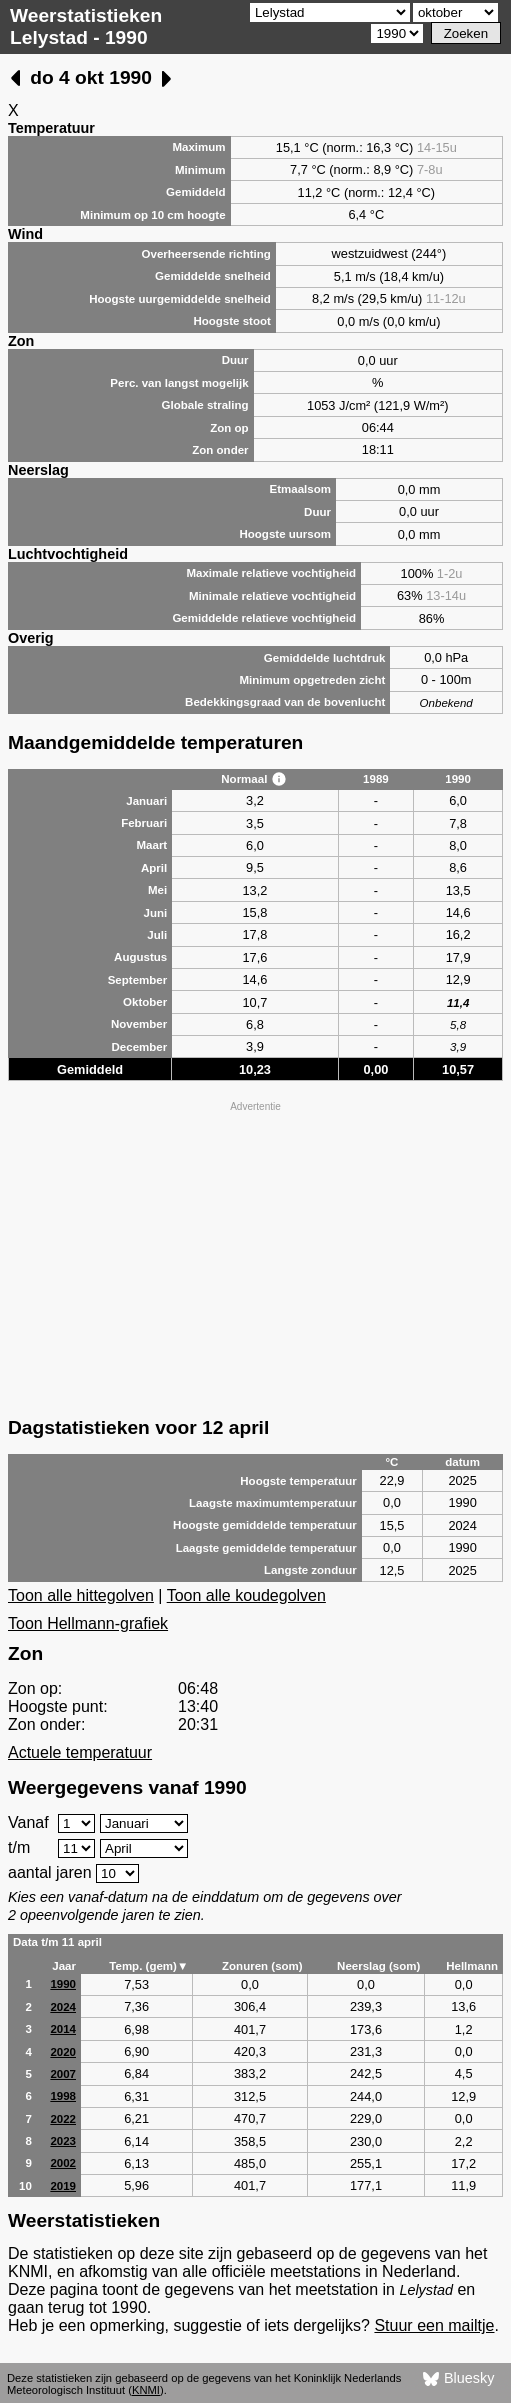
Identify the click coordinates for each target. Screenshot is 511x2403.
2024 (63, 2007)
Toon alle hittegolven (81, 1595)
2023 (63, 2141)
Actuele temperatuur (80, 1752)
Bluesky (458, 2379)
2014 (63, 2029)
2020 (63, 2052)
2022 (63, 2119)
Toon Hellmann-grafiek (88, 1623)
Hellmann (472, 1966)
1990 (63, 1984)
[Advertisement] (255, 1257)
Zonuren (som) (262, 1966)
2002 (63, 2163)
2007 (63, 2074)
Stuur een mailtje (434, 2325)
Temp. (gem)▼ (148, 1966)
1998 (63, 2096)
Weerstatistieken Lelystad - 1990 (86, 26)
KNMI (146, 2390)
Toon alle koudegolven (246, 1595)
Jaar (64, 1966)
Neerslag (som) (378, 1966)
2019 (63, 2186)
